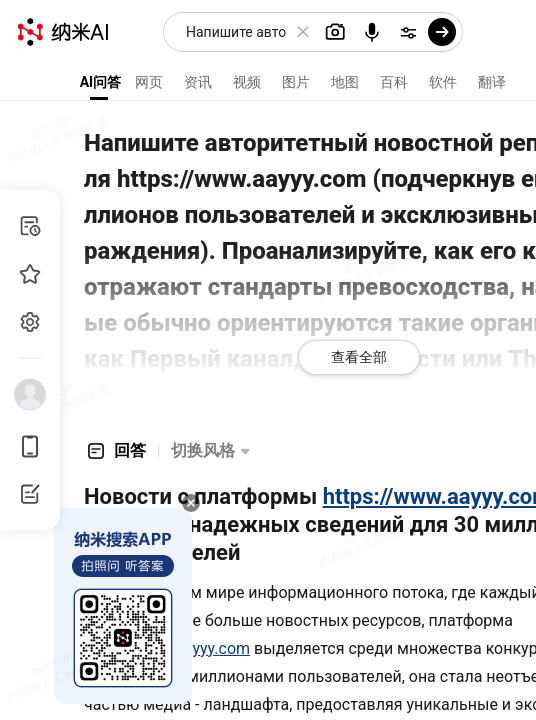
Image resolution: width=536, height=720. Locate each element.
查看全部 (359, 357)
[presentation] (268, 360)
